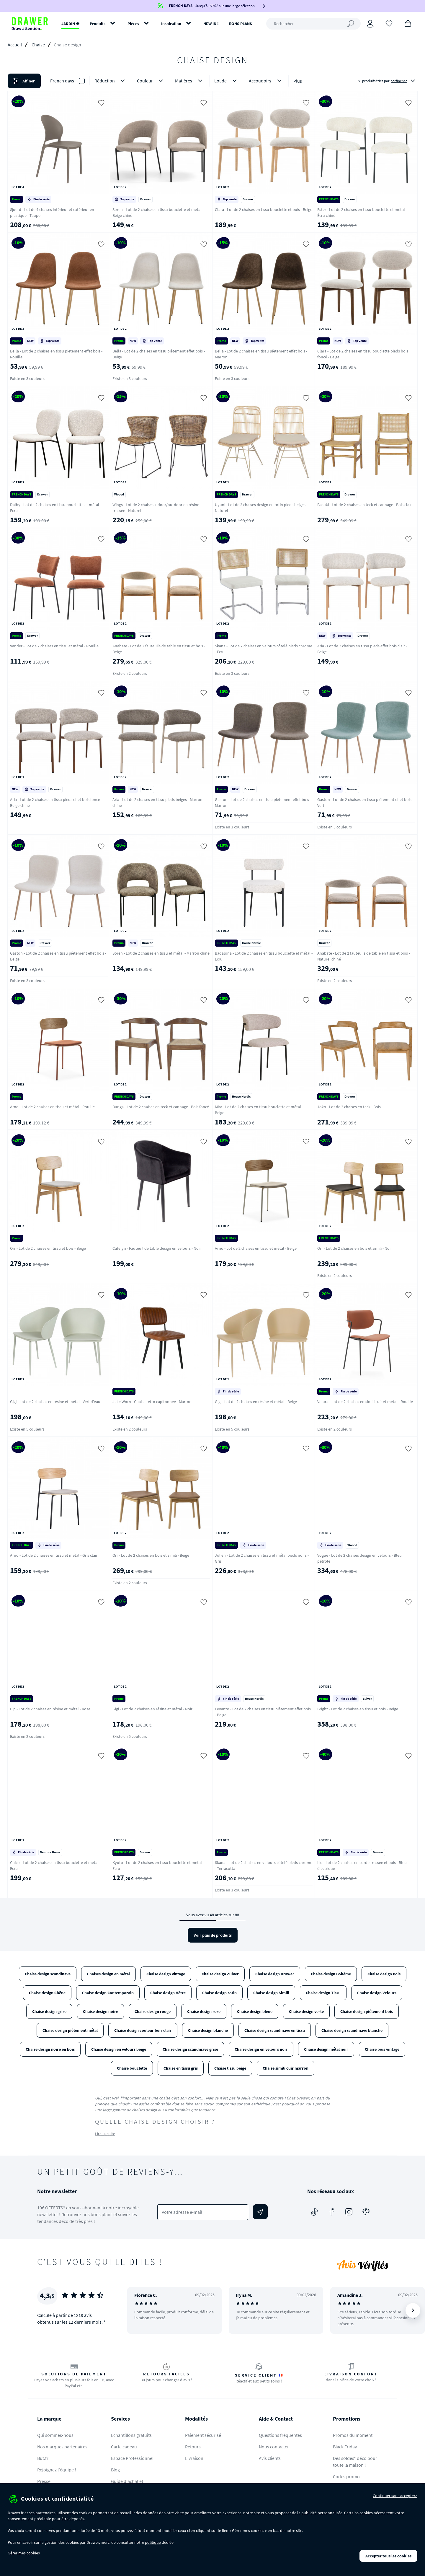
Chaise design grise (49, 2011)
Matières (190, 80)
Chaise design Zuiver (220, 1974)
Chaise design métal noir (326, 2049)
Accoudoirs (266, 80)
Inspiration (171, 23)
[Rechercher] (313, 24)
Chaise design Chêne (47, 1992)
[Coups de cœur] (389, 23)
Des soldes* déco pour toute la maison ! (355, 2461)
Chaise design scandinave (48, 1974)
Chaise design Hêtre (168, 1992)
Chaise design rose (203, 2011)
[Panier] (407, 23)
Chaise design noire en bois (50, 2049)
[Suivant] (413, 2310)
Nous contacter (274, 2447)
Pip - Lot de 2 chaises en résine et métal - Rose (50, 1709)
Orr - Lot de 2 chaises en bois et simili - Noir (354, 1248)
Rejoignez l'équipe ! (56, 2470)
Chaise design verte (306, 2011)
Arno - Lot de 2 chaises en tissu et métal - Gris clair (53, 1555)
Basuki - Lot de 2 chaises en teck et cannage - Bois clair (364, 504)
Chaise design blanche (208, 2030)
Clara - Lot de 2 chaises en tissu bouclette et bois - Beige (263, 209)
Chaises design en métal (108, 1974)
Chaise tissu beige (230, 2068)
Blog (115, 2470)
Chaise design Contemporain (108, 1992)
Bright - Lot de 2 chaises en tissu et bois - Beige (357, 1709)
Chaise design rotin (219, 1992)
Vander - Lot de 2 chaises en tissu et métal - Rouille (54, 646)
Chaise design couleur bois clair (142, 2030)
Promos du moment (352, 2435)
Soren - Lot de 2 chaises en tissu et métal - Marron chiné (161, 953)
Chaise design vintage (165, 1974)
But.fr (42, 2458)
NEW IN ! (211, 23)
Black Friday (345, 2447)
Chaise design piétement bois (366, 2011)
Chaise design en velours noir (261, 2049)
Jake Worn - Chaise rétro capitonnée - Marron (152, 1401)
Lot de (226, 80)
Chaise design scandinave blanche (351, 2030)
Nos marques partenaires (62, 2447)
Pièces (133, 23)
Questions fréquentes (280, 2435)
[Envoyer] (260, 2211)
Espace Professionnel (132, 2458)
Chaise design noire (100, 2011)
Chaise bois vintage (382, 2049)
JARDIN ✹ (70, 23)
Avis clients (270, 2458)
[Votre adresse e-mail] (203, 2212)
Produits (97, 23)
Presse (43, 2481)
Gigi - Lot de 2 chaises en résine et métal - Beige (256, 1401)
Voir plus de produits (213, 1935)
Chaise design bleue (254, 2011)
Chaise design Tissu (323, 1992)
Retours (193, 2447)
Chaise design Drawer (274, 1974)
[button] (212, 81)
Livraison (194, 2458)
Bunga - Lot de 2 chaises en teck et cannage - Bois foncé (160, 1106)
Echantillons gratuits (131, 2435)
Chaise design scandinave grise (190, 2049)
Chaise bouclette (132, 2068)
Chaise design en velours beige (118, 2049)
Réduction (110, 80)
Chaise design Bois (384, 1974)
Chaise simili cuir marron (285, 2068)
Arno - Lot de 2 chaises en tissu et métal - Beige (256, 1248)
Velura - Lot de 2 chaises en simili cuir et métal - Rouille (365, 1401)
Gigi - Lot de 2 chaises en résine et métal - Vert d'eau (55, 1401)
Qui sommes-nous (55, 2435)
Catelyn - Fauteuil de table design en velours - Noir (156, 1248)
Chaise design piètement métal (70, 2030)
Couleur (151, 80)
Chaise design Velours (376, 1992)
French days (62, 81)
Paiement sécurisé (203, 2435)
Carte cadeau (124, 2447)
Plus (297, 81)
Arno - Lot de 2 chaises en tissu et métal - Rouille (52, 1106)
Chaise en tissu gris (181, 2068)
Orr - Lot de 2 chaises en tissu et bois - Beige (48, 1248)
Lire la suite (105, 2133)
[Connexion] (370, 24)
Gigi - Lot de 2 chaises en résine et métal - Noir (152, 1709)
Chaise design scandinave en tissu (274, 2030)
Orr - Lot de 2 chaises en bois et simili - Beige (150, 1555)
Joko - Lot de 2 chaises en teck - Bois (349, 1106)
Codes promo (346, 2476)
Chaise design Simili (271, 1992)
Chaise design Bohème (331, 1974)
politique (153, 2542)
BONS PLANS (240, 23)
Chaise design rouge (153, 2011)
